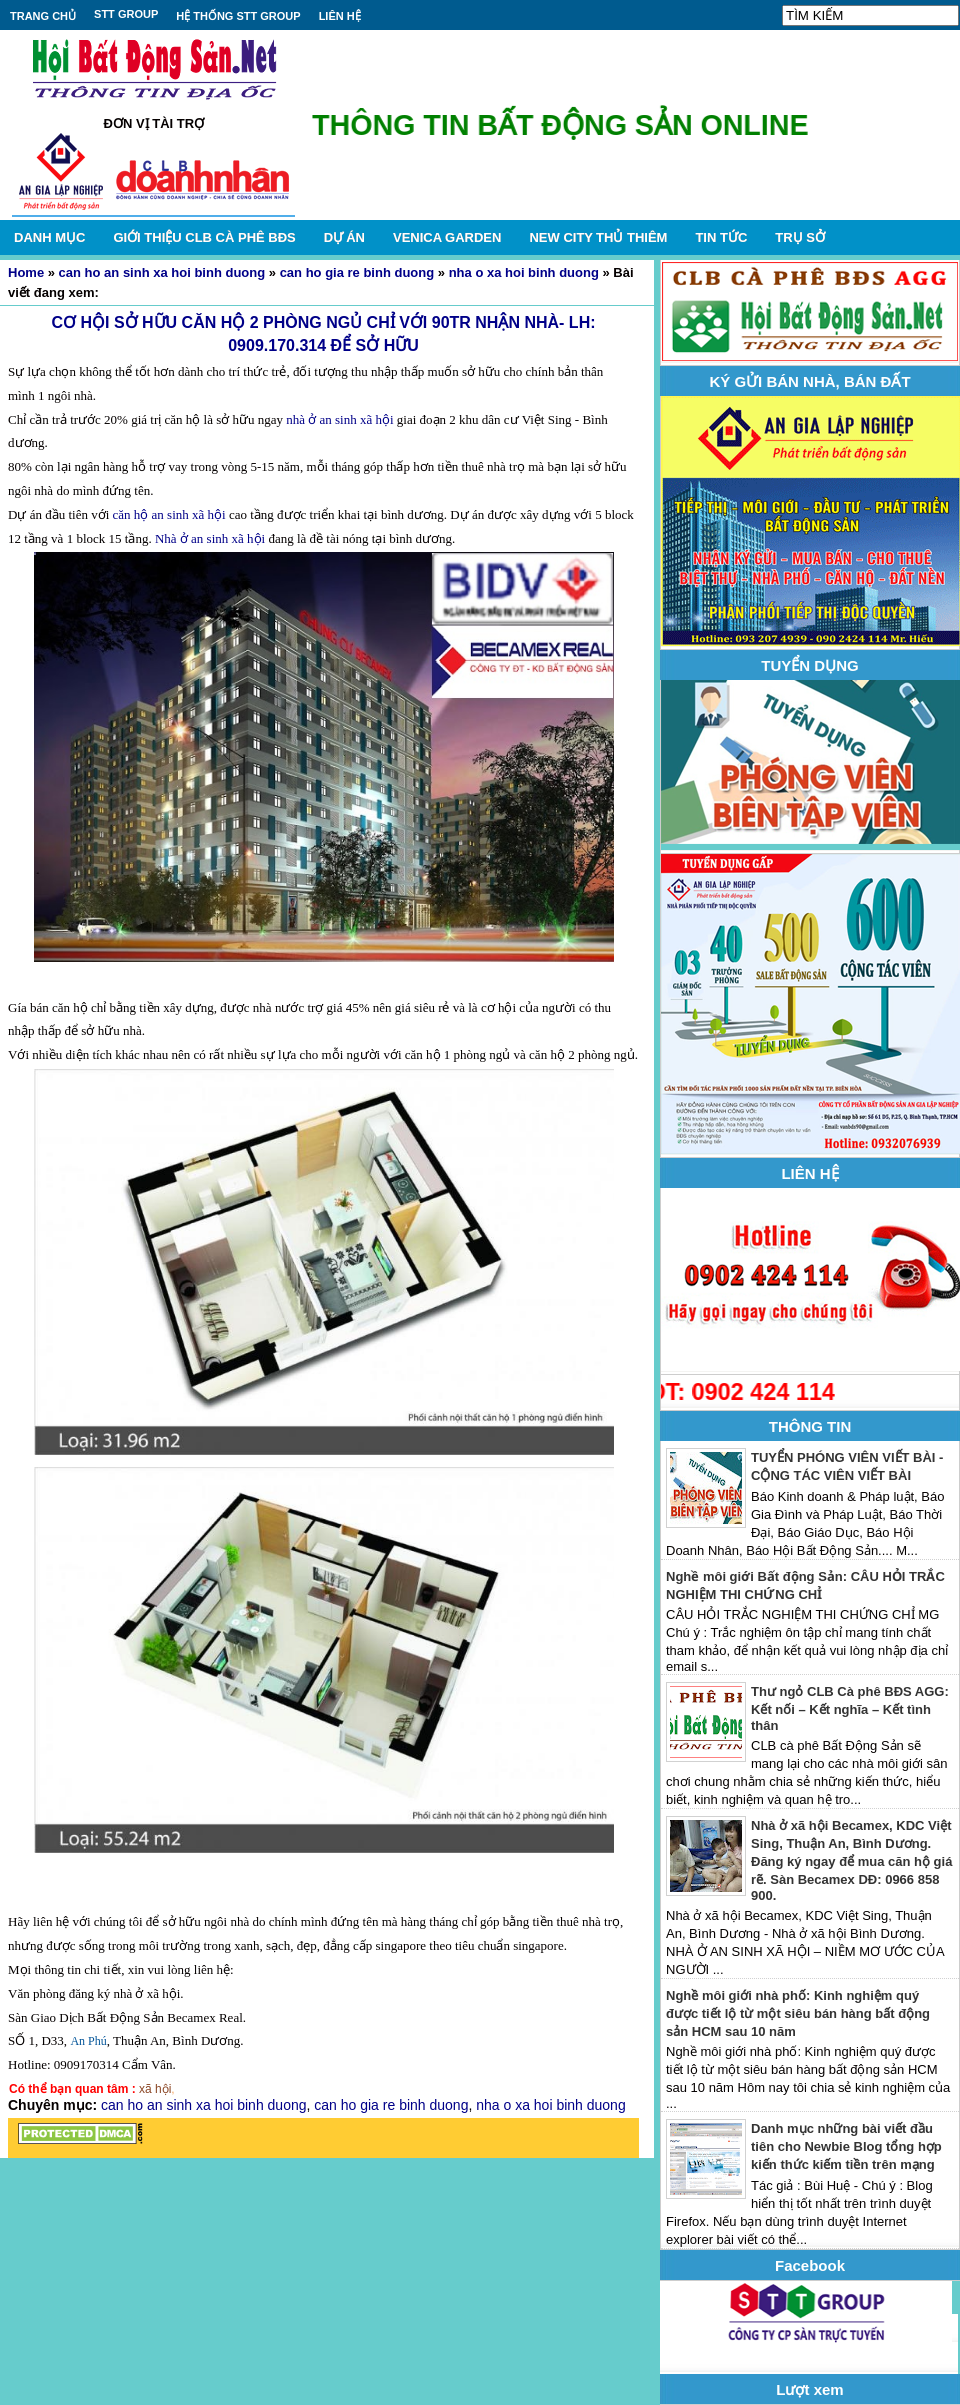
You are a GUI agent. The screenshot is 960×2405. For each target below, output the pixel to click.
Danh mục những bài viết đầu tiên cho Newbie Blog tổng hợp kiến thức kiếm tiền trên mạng (846, 2146)
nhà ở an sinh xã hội (339, 419)
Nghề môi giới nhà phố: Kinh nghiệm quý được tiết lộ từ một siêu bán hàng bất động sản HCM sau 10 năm (798, 2013)
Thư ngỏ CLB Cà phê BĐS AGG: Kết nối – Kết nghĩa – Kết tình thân (850, 1708)
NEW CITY (598, 237)
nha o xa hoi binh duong (524, 272)
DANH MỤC (49, 237)
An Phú (88, 2041)
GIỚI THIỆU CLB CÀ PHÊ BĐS (204, 237)
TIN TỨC (721, 237)
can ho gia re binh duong (357, 272)
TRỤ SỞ (800, 237)
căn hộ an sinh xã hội (169, 514)
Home (26, 272)
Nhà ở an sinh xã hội (208, 538)
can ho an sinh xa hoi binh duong (162, 272)
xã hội (155, 2089)
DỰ (344, 237)
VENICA (447, 237)
